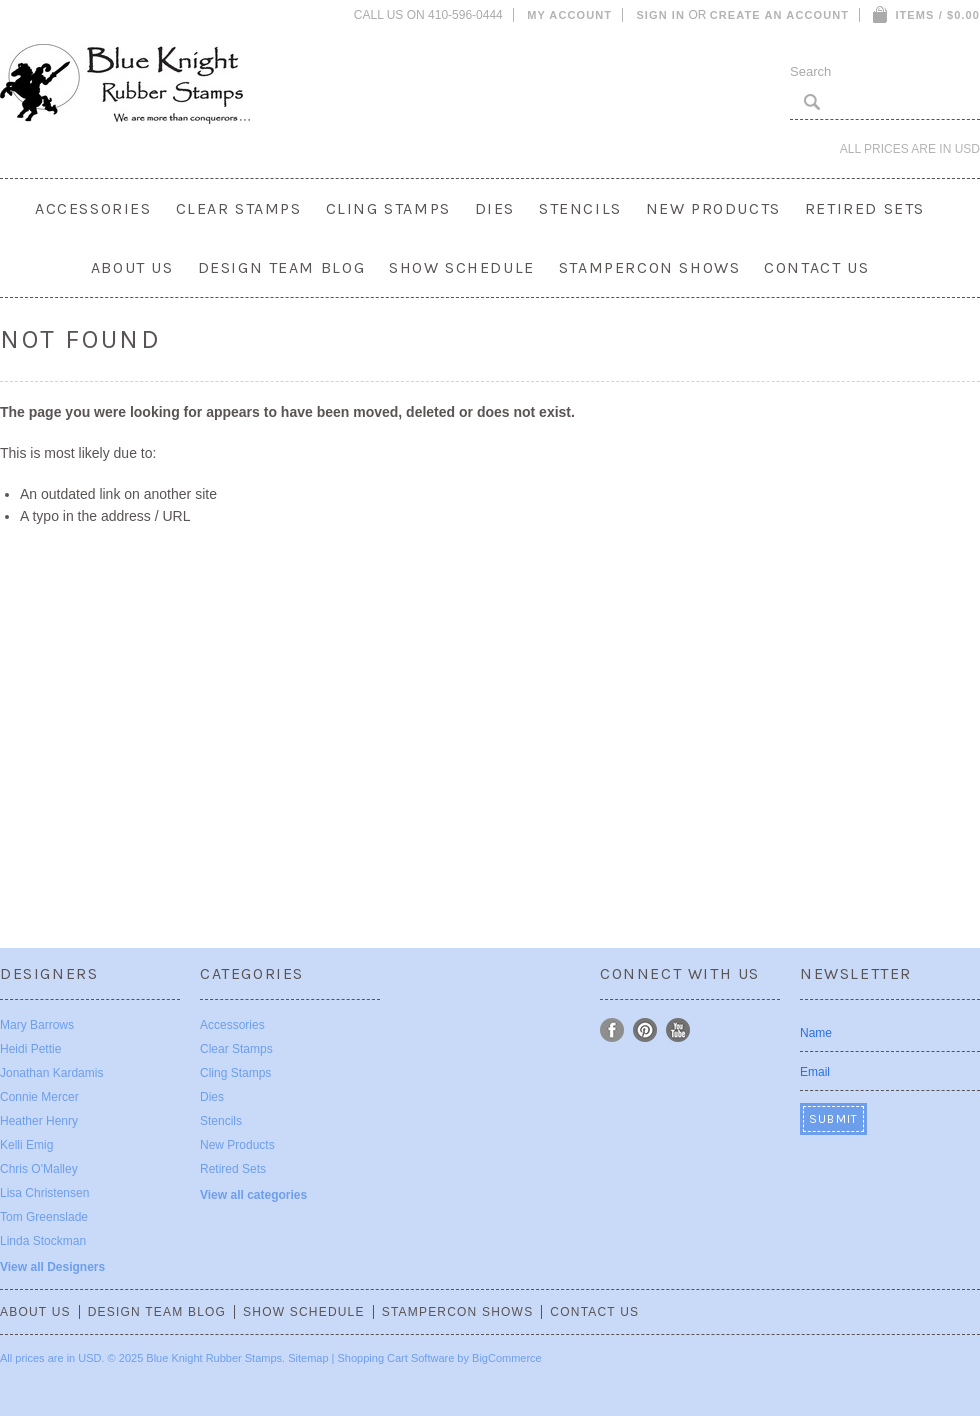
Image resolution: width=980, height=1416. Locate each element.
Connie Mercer (39, 1097)
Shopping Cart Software (396, 1358)
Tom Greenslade (44, 1217)
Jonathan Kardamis (51, 1073)
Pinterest (645, 1030)
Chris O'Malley (39, 1169)
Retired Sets (865, 208)
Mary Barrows (37, 1025)
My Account (569, 15)
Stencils (580, 208)
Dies (495, 208)
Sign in (660, 15)
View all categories (253, 1195)
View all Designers (52, 1267)
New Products (713, 208)
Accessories (93, 208)
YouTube (678, 1030)
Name (816, 1033)
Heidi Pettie (30, 1049)
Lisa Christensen (44, 1193)
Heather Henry (39, 1121)
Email (815, 1072)
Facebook (612, 1030)
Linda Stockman (43, 1241)
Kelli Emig (26, 1145)
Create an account (779, 15)
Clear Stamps (239, 208)
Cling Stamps (388, 208)
